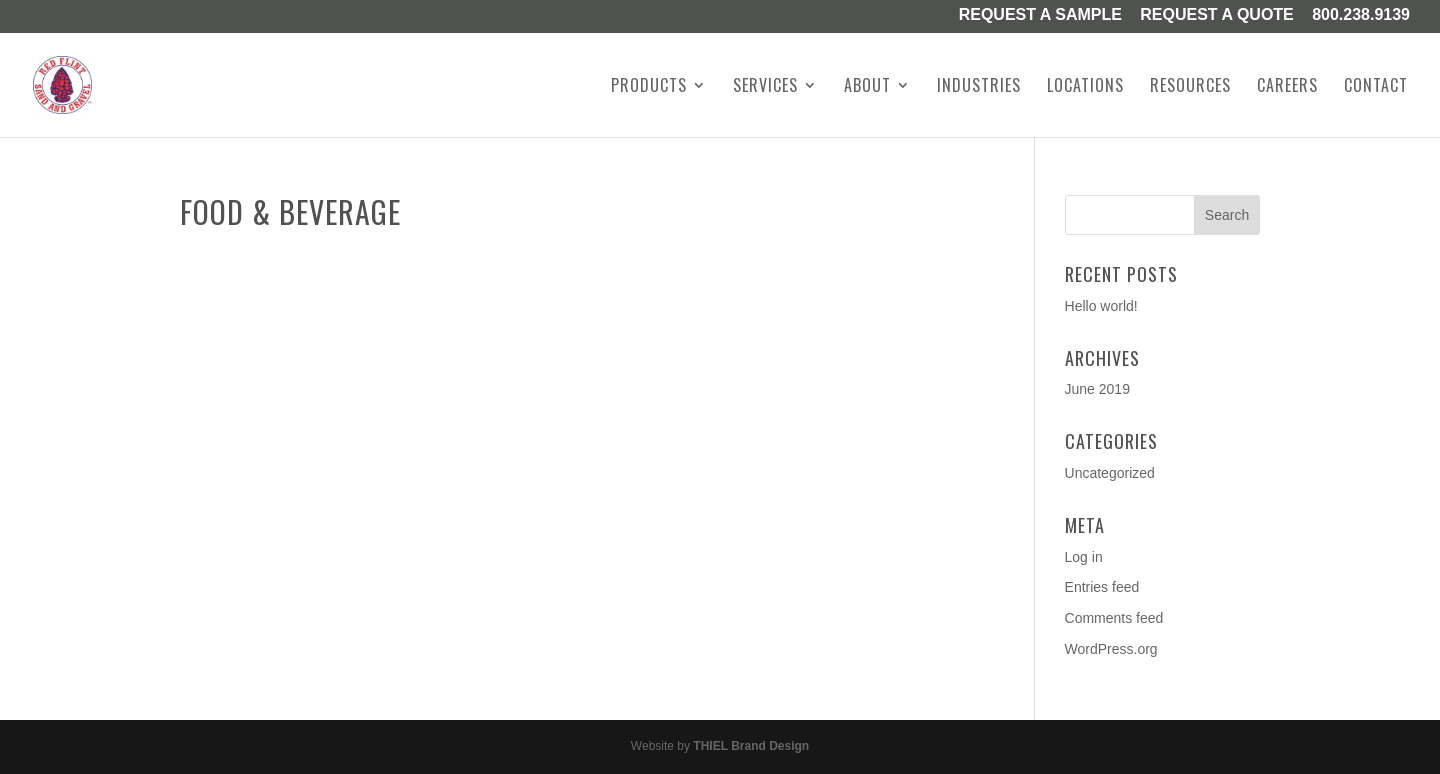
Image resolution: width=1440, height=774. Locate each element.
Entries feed (1102, 587)
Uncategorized (1110, 473)
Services (765, 87)
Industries (979, 87)
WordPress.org (1111, 649)
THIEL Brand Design (751, 746)
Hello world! (1101, 306)
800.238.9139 (1361, 16)
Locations (1085, 87)
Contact (1376, 87)
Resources (1190, 87)
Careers (1287, 87)
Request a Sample (1040, 16)
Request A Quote (1217, 16)
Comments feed (1114, 618)
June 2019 (1097, 389)
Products (649, 87)
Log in (1084, 557)
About (867, 87)
